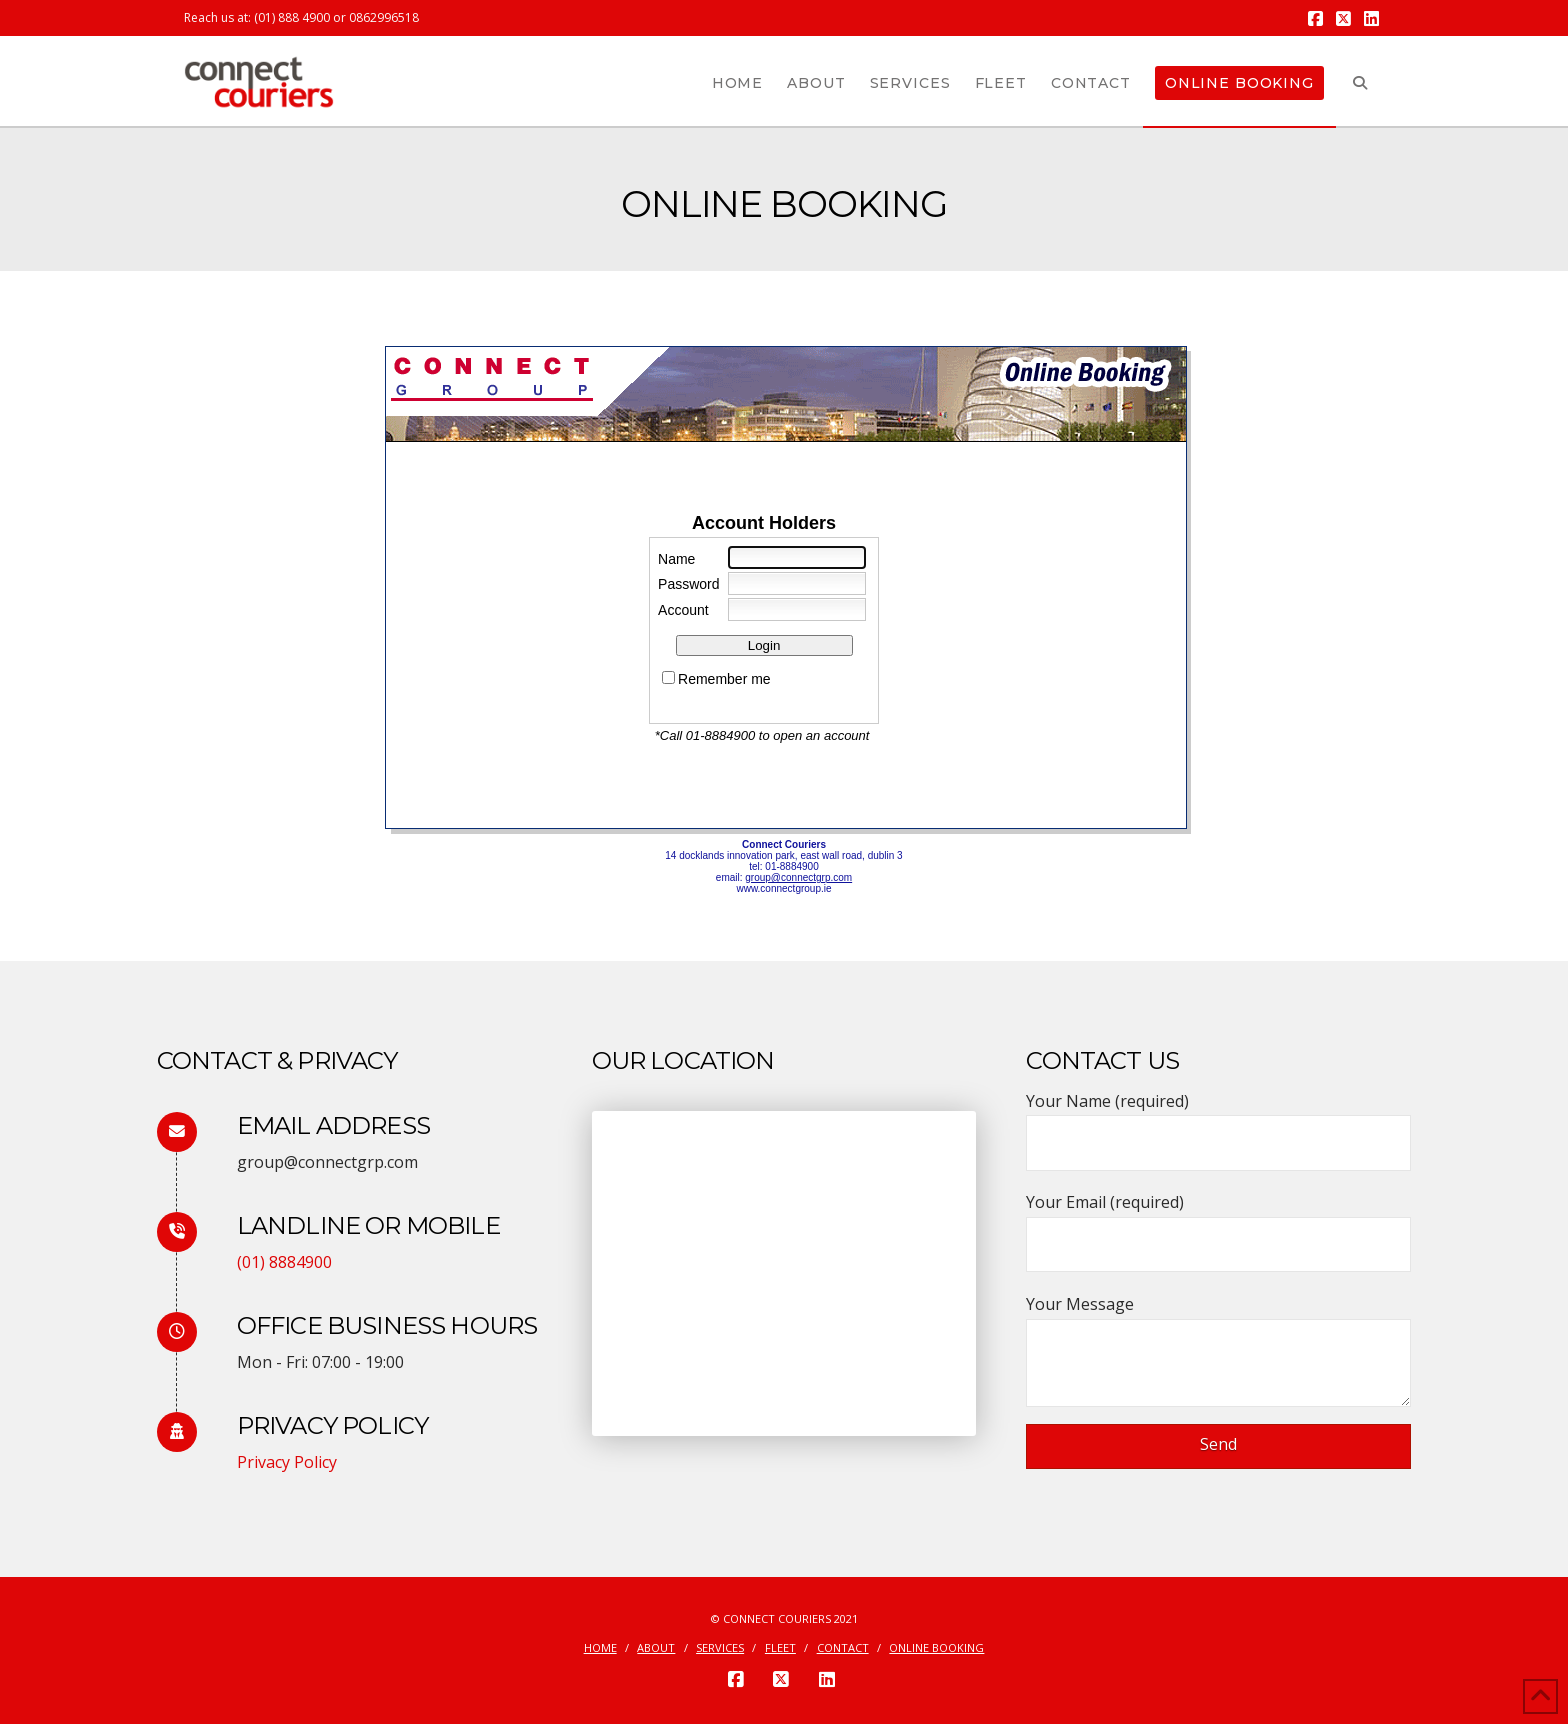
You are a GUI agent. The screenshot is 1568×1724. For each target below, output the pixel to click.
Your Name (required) (1218, 1123)
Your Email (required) (1218, 1224)
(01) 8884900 (284, 1262)
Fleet (780, 1648)
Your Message (1218, 1318)
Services (720, 1648)
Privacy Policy (287, 1462)
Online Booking (936, 1648)
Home (600, 1648)
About (656, 1648)
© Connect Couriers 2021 (784, 1618)
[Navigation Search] (1360, 81)
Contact (843, 1648)
